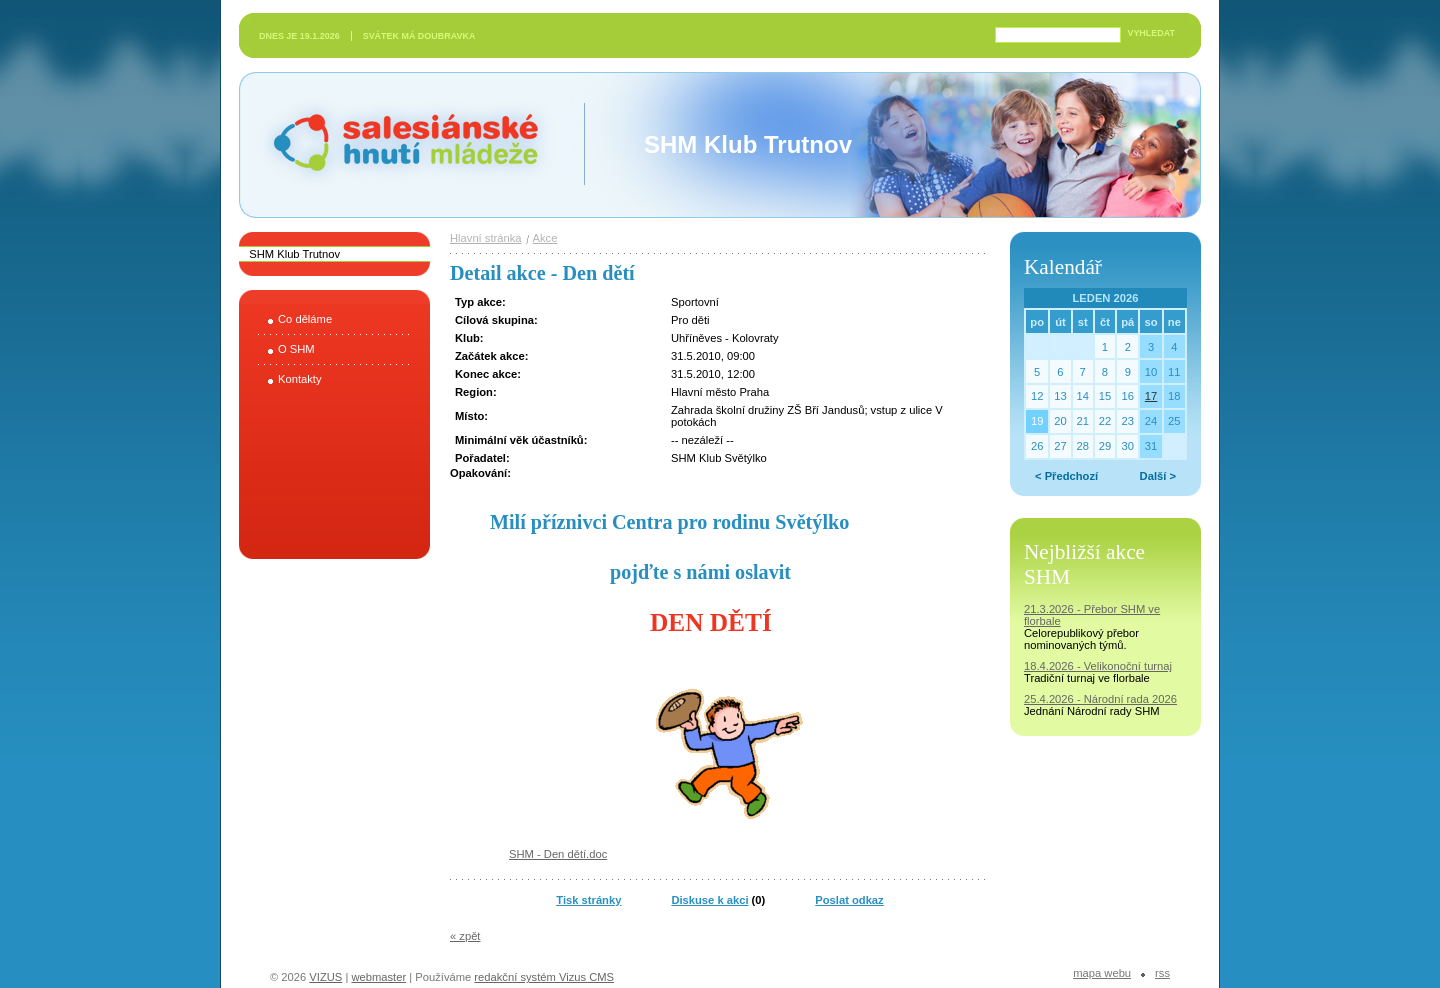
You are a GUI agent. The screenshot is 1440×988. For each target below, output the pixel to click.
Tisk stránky (588, 900)
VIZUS (325, 977)
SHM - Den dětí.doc (558, 854)
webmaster (378, 977)
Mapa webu (1102, 973)
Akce (545, 238)
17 (1151, 396)
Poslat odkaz (849, 900)
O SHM (296, 349)
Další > (1158, 476)
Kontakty (300, 379)
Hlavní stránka (486, 238)
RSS (1162, 973)
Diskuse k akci (709, 900)
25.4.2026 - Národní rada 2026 (1100, 699)
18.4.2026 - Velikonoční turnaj (1098, 666)
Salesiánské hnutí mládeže (396, 144)
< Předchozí (1066, 476)
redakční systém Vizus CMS (544, 977)
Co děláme (305, 319)
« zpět (465, 936)
